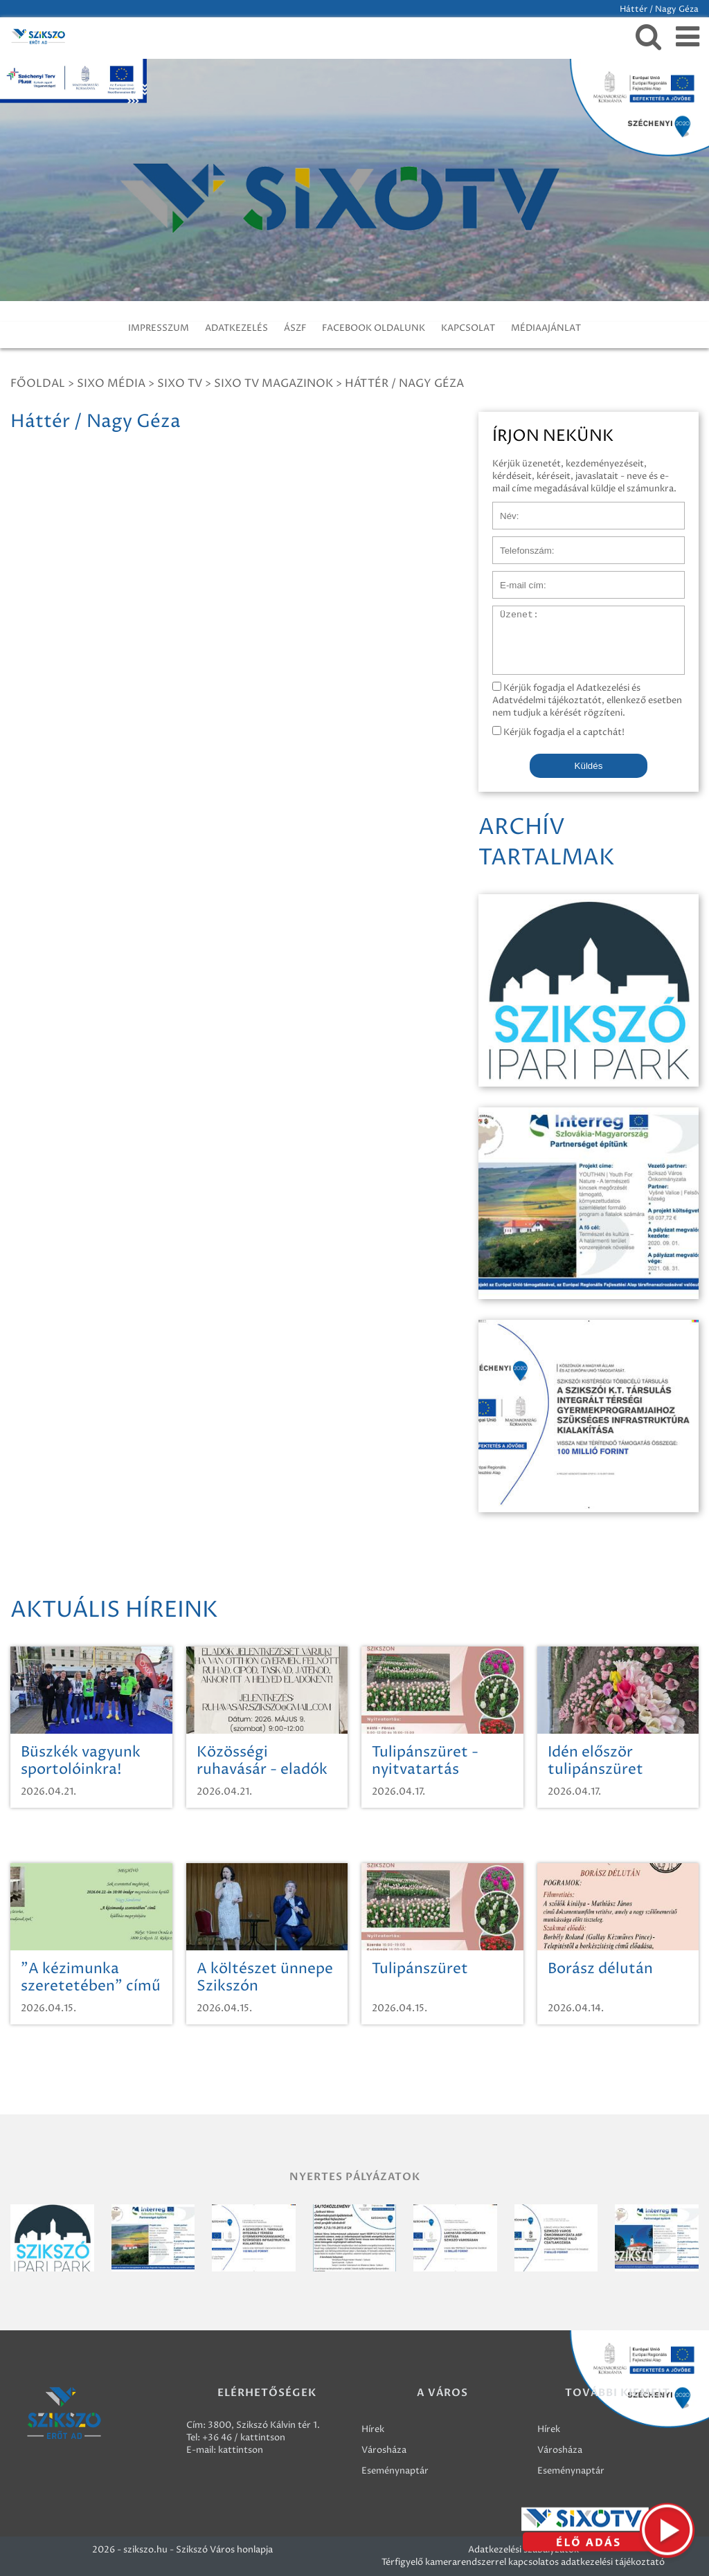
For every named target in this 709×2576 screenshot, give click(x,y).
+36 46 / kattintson (243, 2437)
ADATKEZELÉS (236, 328)
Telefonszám (519, 543)
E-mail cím (515, 578)
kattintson (240, 2450)
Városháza (383, 2450)
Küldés (589, 766)
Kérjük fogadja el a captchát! (558, 732)
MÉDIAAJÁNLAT (546, 328)
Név (501, 508)
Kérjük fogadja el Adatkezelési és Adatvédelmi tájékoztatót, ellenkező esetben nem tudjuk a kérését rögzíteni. (587, 700)
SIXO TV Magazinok (273, 383)
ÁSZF (295, 328)
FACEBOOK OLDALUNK (373, 328)
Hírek (372, 2429)
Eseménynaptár (395, 2471)
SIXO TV (179, 383)
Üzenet (508, 612)
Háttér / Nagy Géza (404, 383)
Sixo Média (111, 383)
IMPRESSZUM (158, 328)
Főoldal (37, 383)
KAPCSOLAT (468, 328)
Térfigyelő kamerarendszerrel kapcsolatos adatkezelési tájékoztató (523, 2562)
